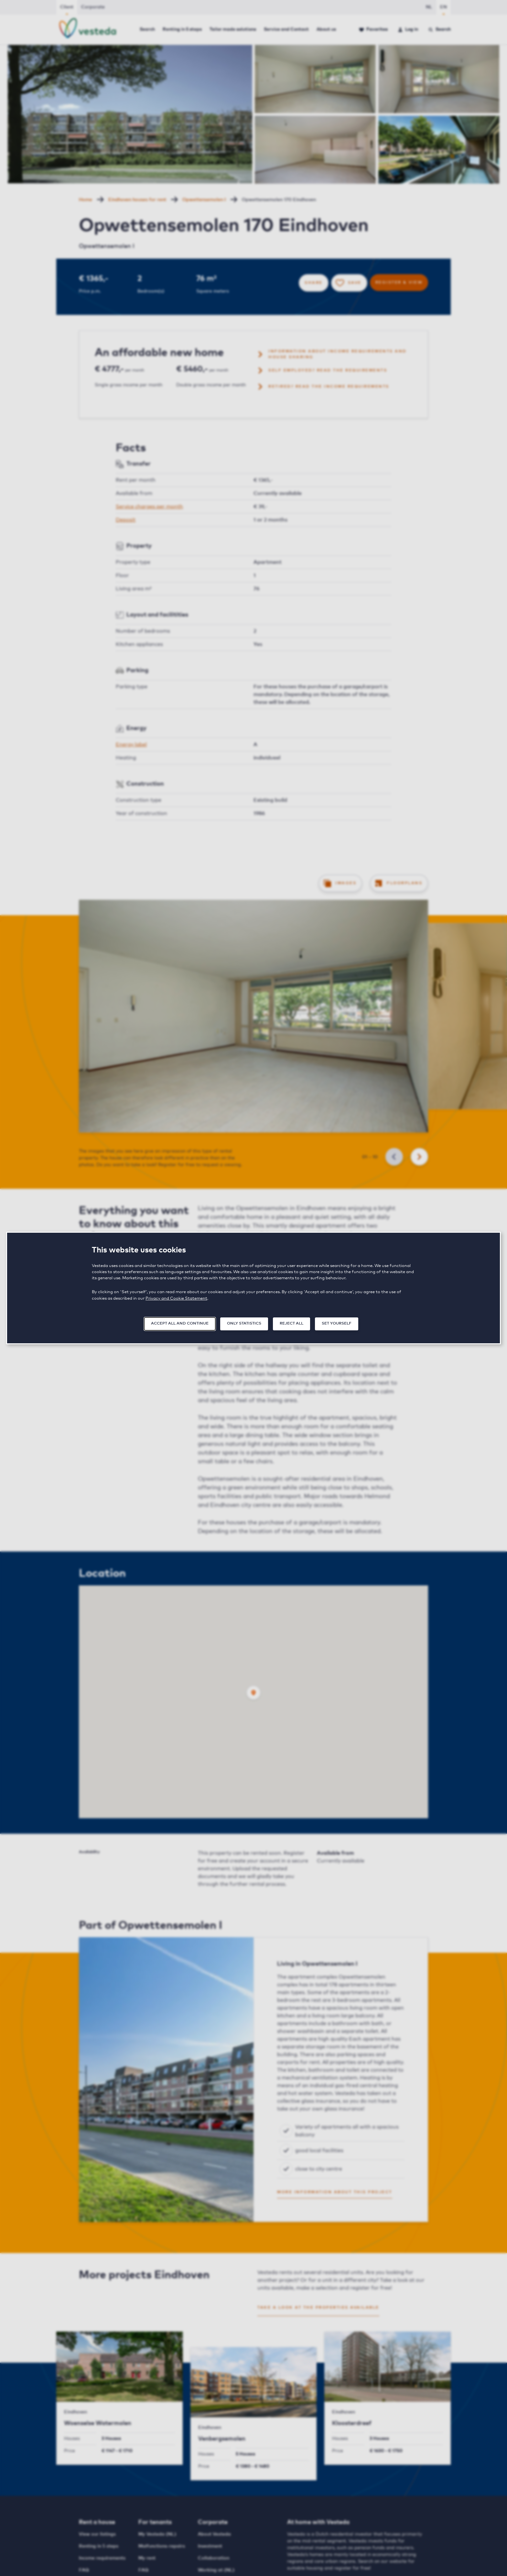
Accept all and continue (180, 1324)
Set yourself (336, 1324)
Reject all (291, 1324)
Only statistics (244, 1324)
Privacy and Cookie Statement (176, 1298)
